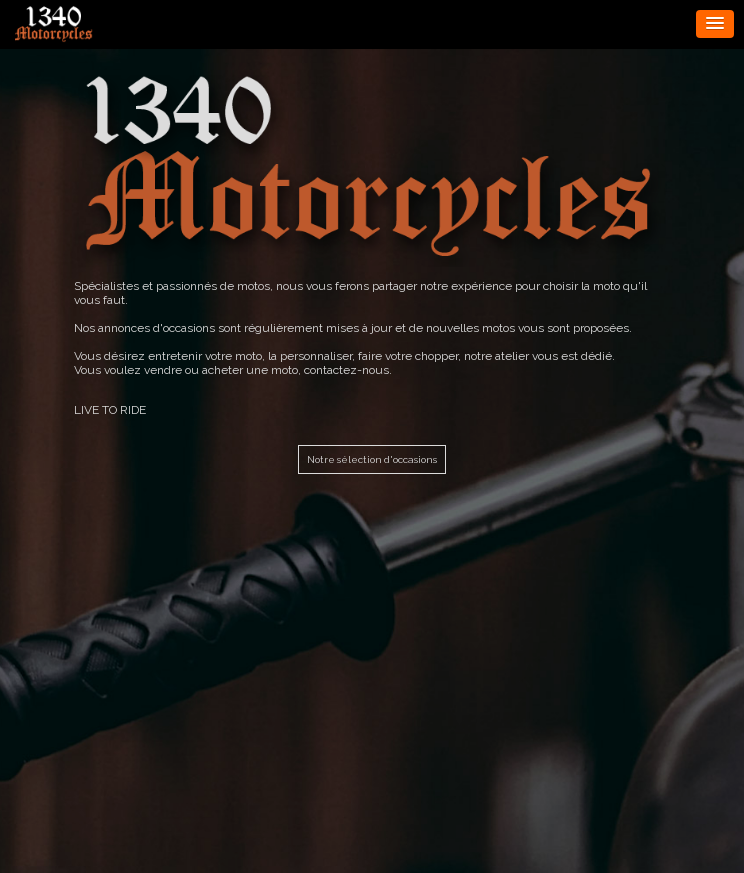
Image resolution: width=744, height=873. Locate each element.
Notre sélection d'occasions (372, 459)
